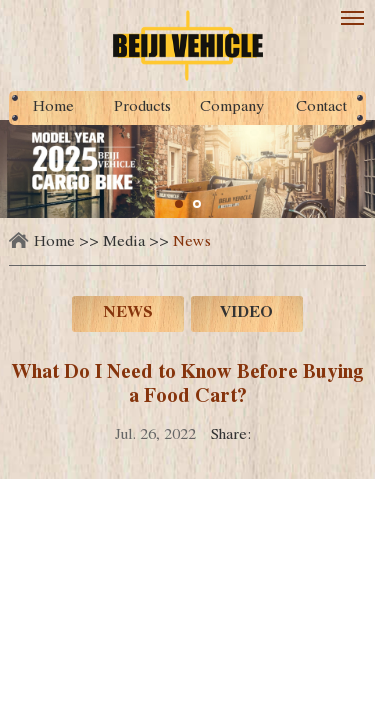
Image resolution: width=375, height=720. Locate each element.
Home (53, 108)
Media (124, 243)
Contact (321, 108)
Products (142, 108)
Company (232, 108)
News (192, 243)
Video (246, 314)
